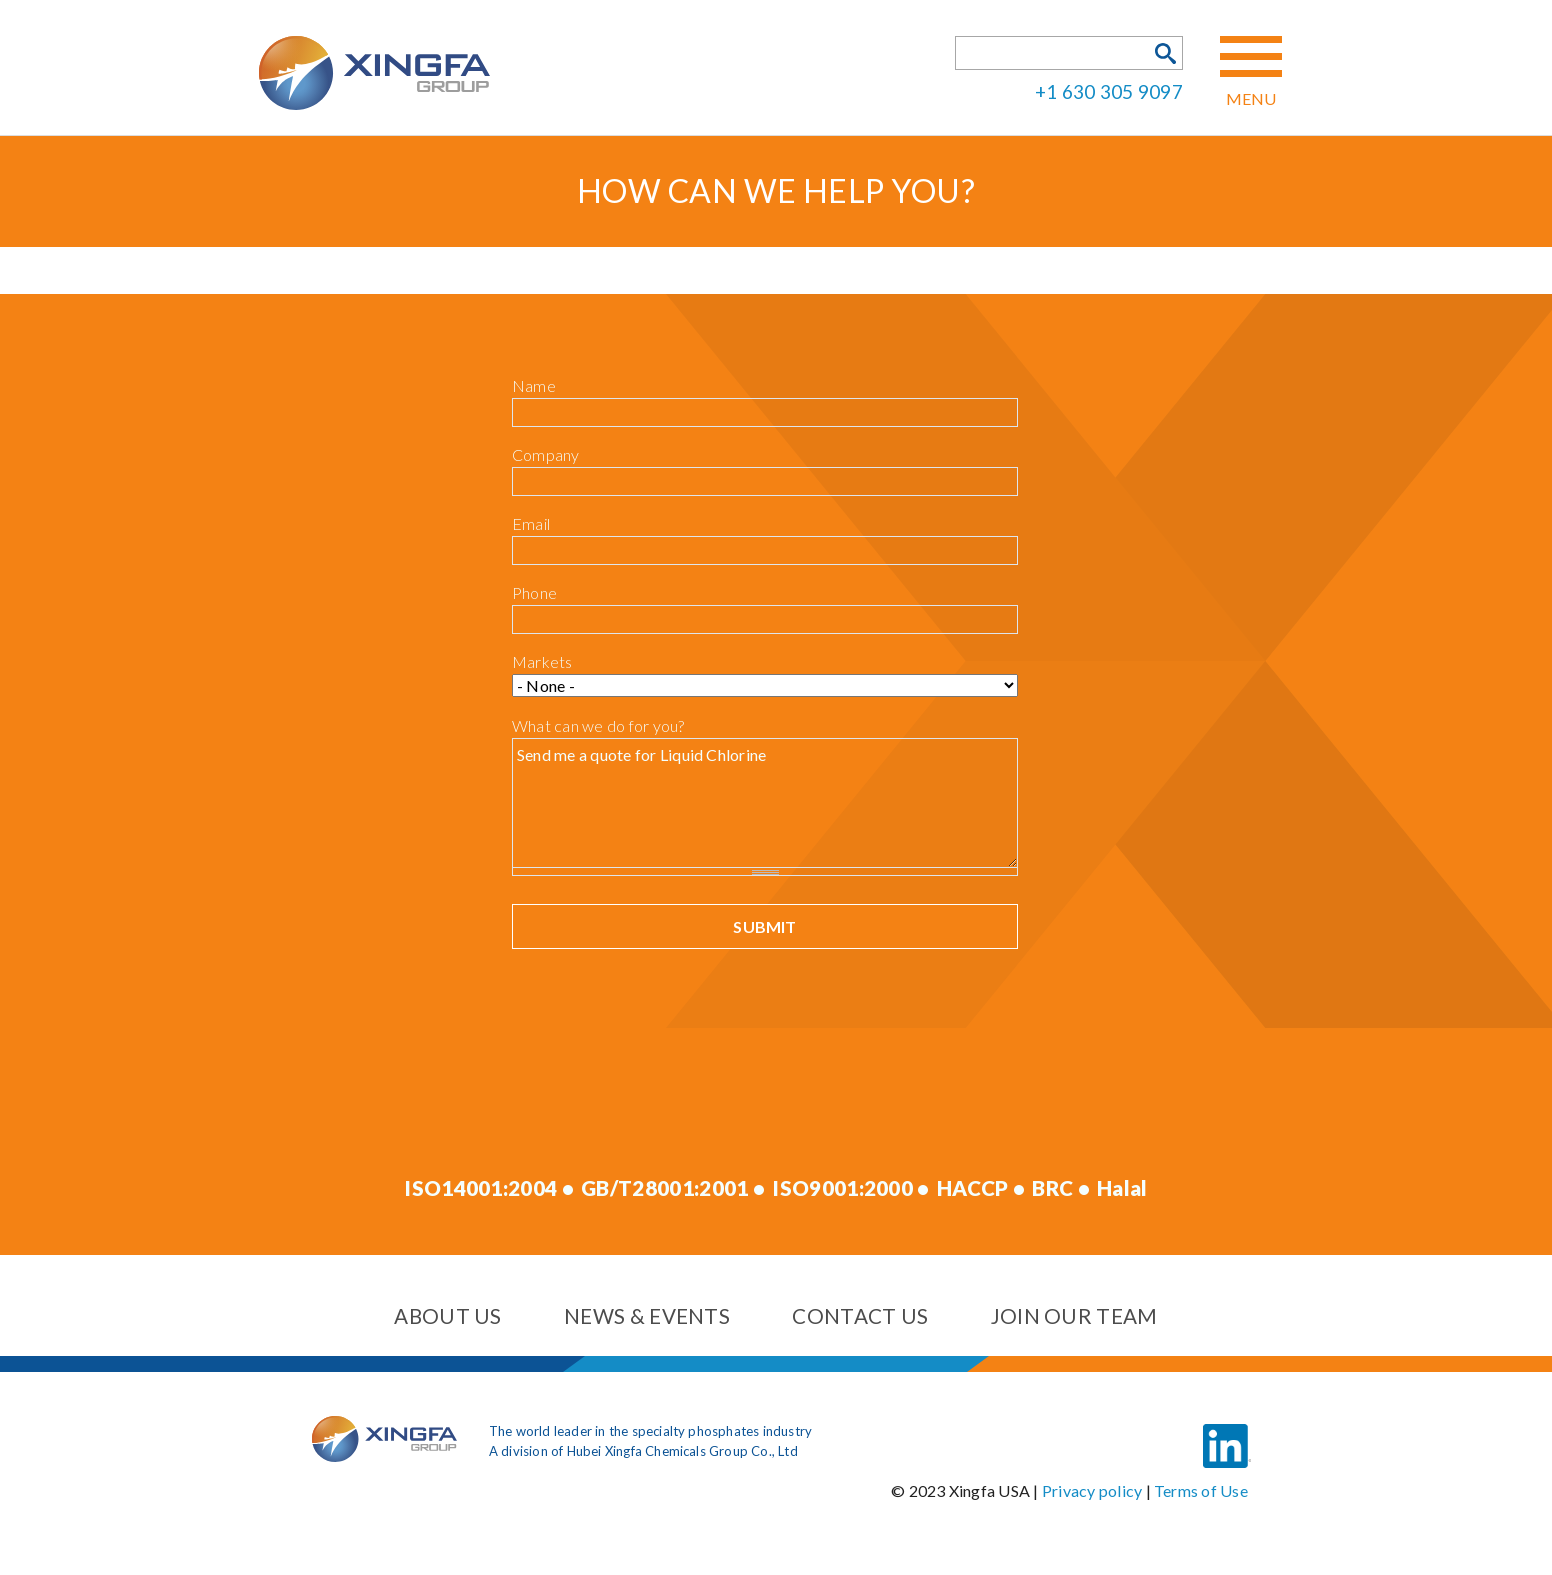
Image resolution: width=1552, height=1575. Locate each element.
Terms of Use (1201, 1490)
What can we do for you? (598, 725)
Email (531, 523)
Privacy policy (1092, 1490)
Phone (534, 592)
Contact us (860, 1316)
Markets (542, 661)
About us (447, 1316)
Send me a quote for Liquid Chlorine (765, 802)
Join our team (1074, 1316)
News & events (647, 1316)
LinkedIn (1227, 1431)
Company (546, 454)
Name (534, 385)
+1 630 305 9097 (1109, 90)
